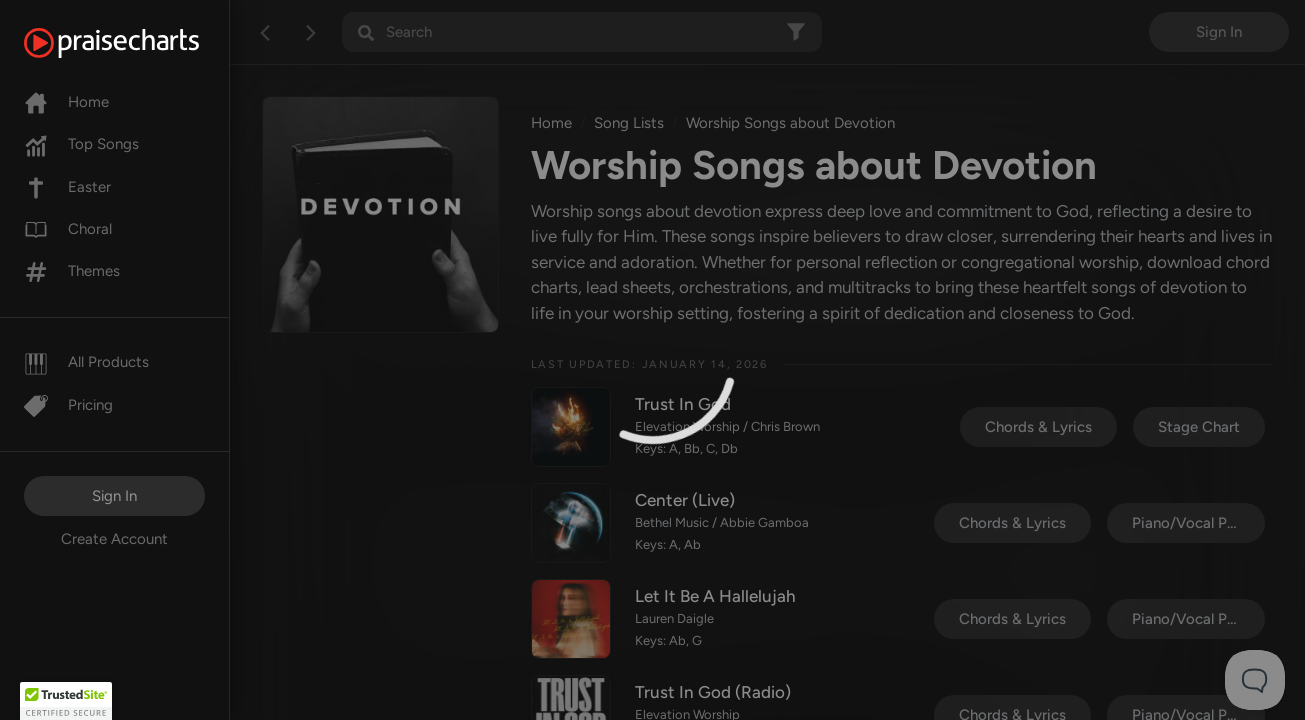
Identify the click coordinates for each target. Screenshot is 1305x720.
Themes (72, 271)
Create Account (114, 539)
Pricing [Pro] (68, 405)
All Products (86, 362)
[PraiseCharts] (136, 43)
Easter (67, 187)
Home (66, 102)
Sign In (114, 496)
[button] (66, 701)
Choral (68, 229)
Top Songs (81, 144)
